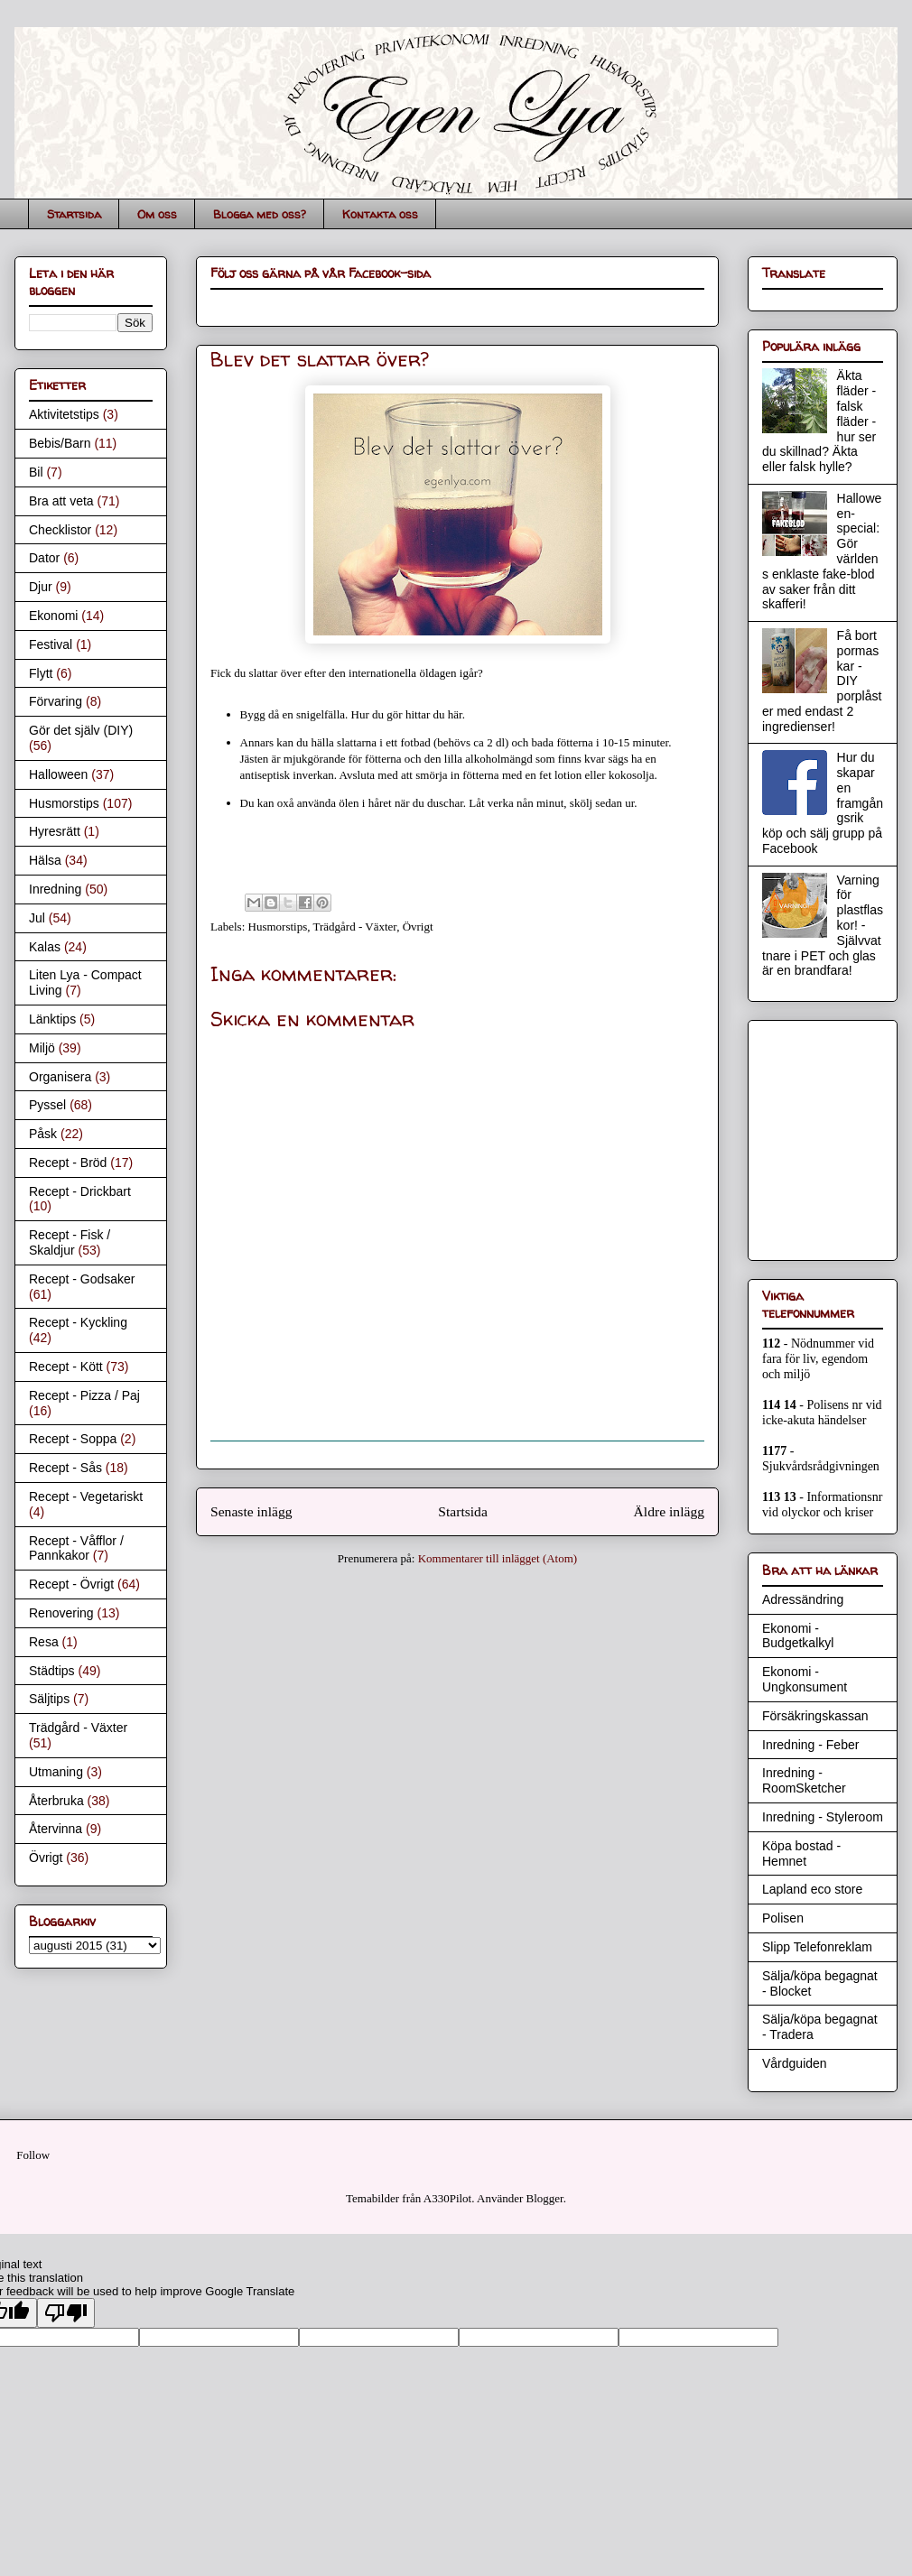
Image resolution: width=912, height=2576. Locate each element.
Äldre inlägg (669, 1511)
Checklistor (60, 530)
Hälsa (45, 860)
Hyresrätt (54, 831)
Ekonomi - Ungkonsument (804, 1679)
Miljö (42, 1048)
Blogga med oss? (259, 214)
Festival (50, 644)
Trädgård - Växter (355, 926)
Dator (44, 558)
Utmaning (56, 1772)
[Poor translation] (66, 2313)
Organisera (60, 1077)
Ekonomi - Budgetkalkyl (797, 1636)
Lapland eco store (812, 1889)
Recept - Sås (65, 1467)
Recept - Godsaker (82, 1279)
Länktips (52, 1019)
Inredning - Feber (810, 1744)
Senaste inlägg (251, 1511)
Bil (36, 472)
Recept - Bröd (68, 1162)
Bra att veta (61, 501)
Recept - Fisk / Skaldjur (69, 1242)
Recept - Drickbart (80, 1191)
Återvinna (55, 1828)
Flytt (40, 673)
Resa (44, 1642)
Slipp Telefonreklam (817, 1947)
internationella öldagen (402, 673)
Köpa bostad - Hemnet (801, 1853)
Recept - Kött (66, 1366)
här (455, 714)
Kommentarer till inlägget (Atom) (498, 1558)
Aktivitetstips (64, 414)
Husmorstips (278, 926)
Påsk (43, 1133)
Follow (33, 2155)
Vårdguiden (794, 2063)
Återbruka (56, 1800)
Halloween (58, 774)
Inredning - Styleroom (822, 1817)
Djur (40, 586)
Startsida (74, 214)
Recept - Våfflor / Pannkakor (76, 1548)
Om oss (157, 214)
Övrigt (418, 926)
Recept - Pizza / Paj (84, 1395)
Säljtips (49, 1698)
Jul (37, 918)
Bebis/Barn (59, 443)
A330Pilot (447, 2198)
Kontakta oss (380, 214)
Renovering (61, 1613)
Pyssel (47, 1105)
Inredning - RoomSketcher (804, 1780)
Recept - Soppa (72, 1439)
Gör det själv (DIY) (81, 730)
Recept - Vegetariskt (86, 1496)
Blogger (544, 2198)
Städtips (52, 1670)
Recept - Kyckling (78, 1322)
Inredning (55, 889)
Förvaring (55, 701)
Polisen (783, 1918)
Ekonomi (53, 615)
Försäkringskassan (815, 1716)
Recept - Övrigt (71, 1584)
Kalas (44, 947)
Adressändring (802, 1599)
